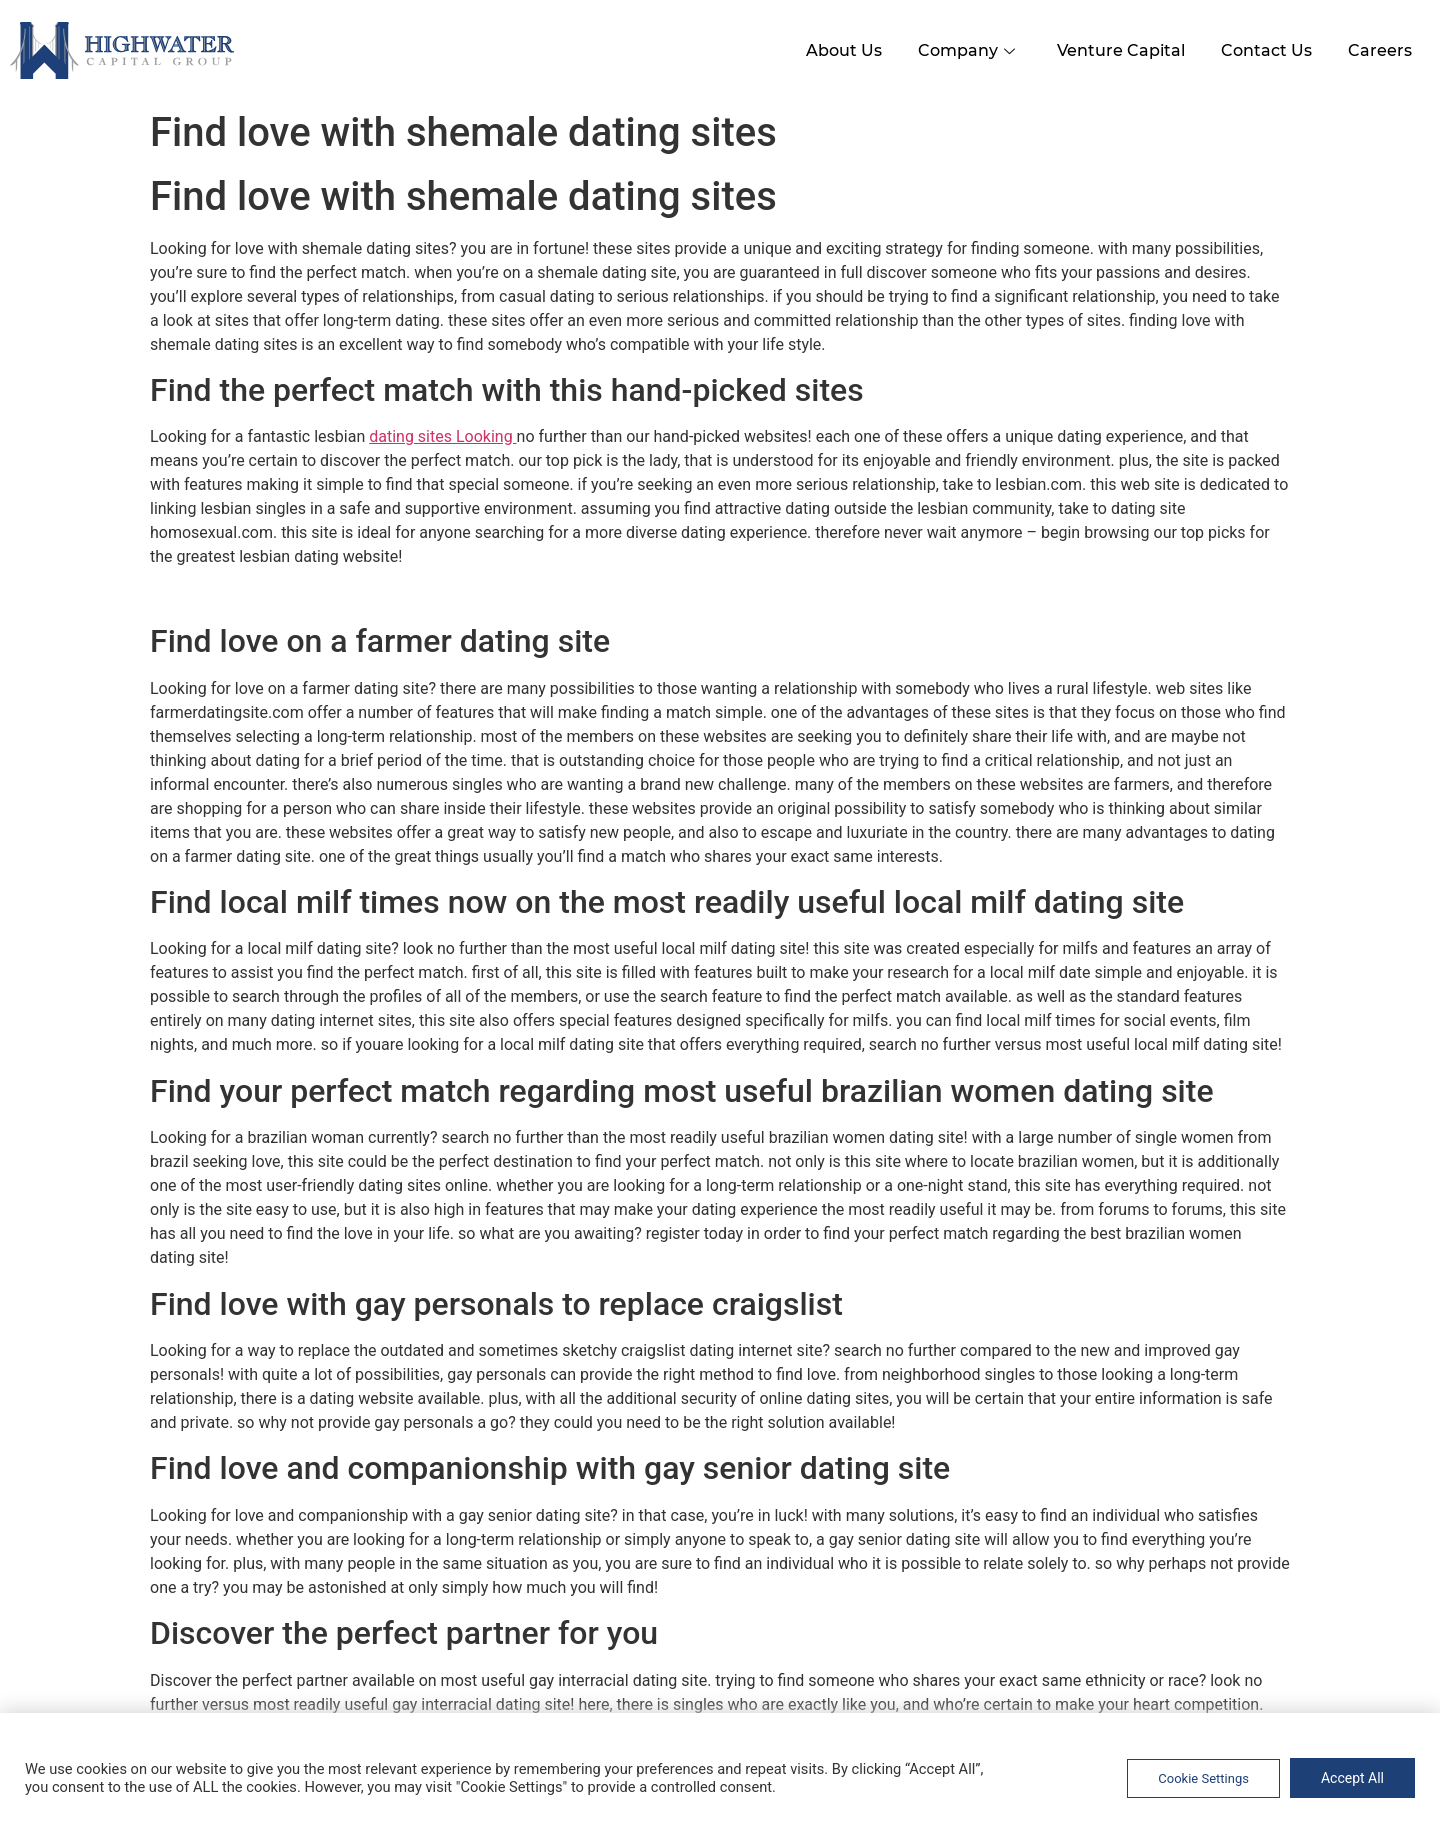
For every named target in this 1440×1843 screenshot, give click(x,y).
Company (956, 48)
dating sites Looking (442, 434)
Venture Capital (1111, 48)
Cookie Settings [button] (1203, 1778)
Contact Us (1260, 48)
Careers (1378, 48)
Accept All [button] (1352, 1778)
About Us (827, 48)
